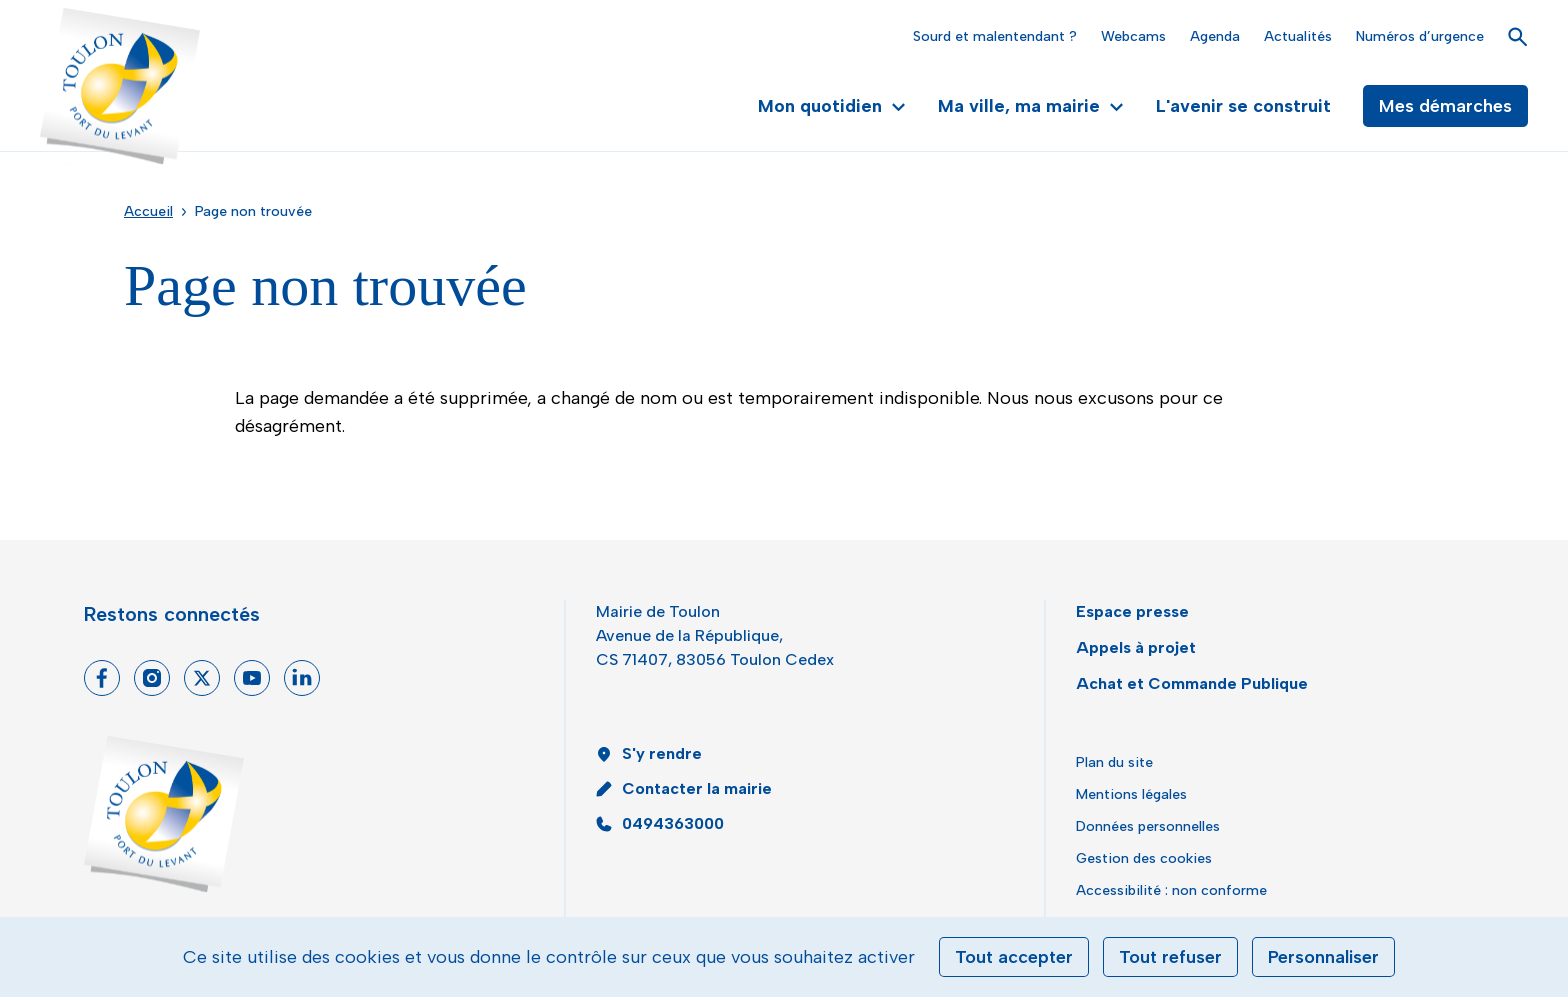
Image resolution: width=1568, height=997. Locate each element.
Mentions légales (1131, 794)
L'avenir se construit (1243, 106)
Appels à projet (1136, 647)
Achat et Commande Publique (1192, 683)
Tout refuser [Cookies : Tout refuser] (1170, 957)
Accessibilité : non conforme (1171, 890)
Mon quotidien (832, 106)
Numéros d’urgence (1420, 36)
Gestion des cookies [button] (1144, 858)
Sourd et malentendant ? (995, 36)
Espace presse (1132, 611)
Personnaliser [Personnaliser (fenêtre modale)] (1323, 957)
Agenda (1215, 36)
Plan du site (1114, 762)
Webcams (1133, 36)
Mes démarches (1445, 106)
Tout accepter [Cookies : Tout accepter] (1014, 957)
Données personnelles (1148, 826)
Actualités (1298, 36)
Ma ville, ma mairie (1031, 106)
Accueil (148, 211)
